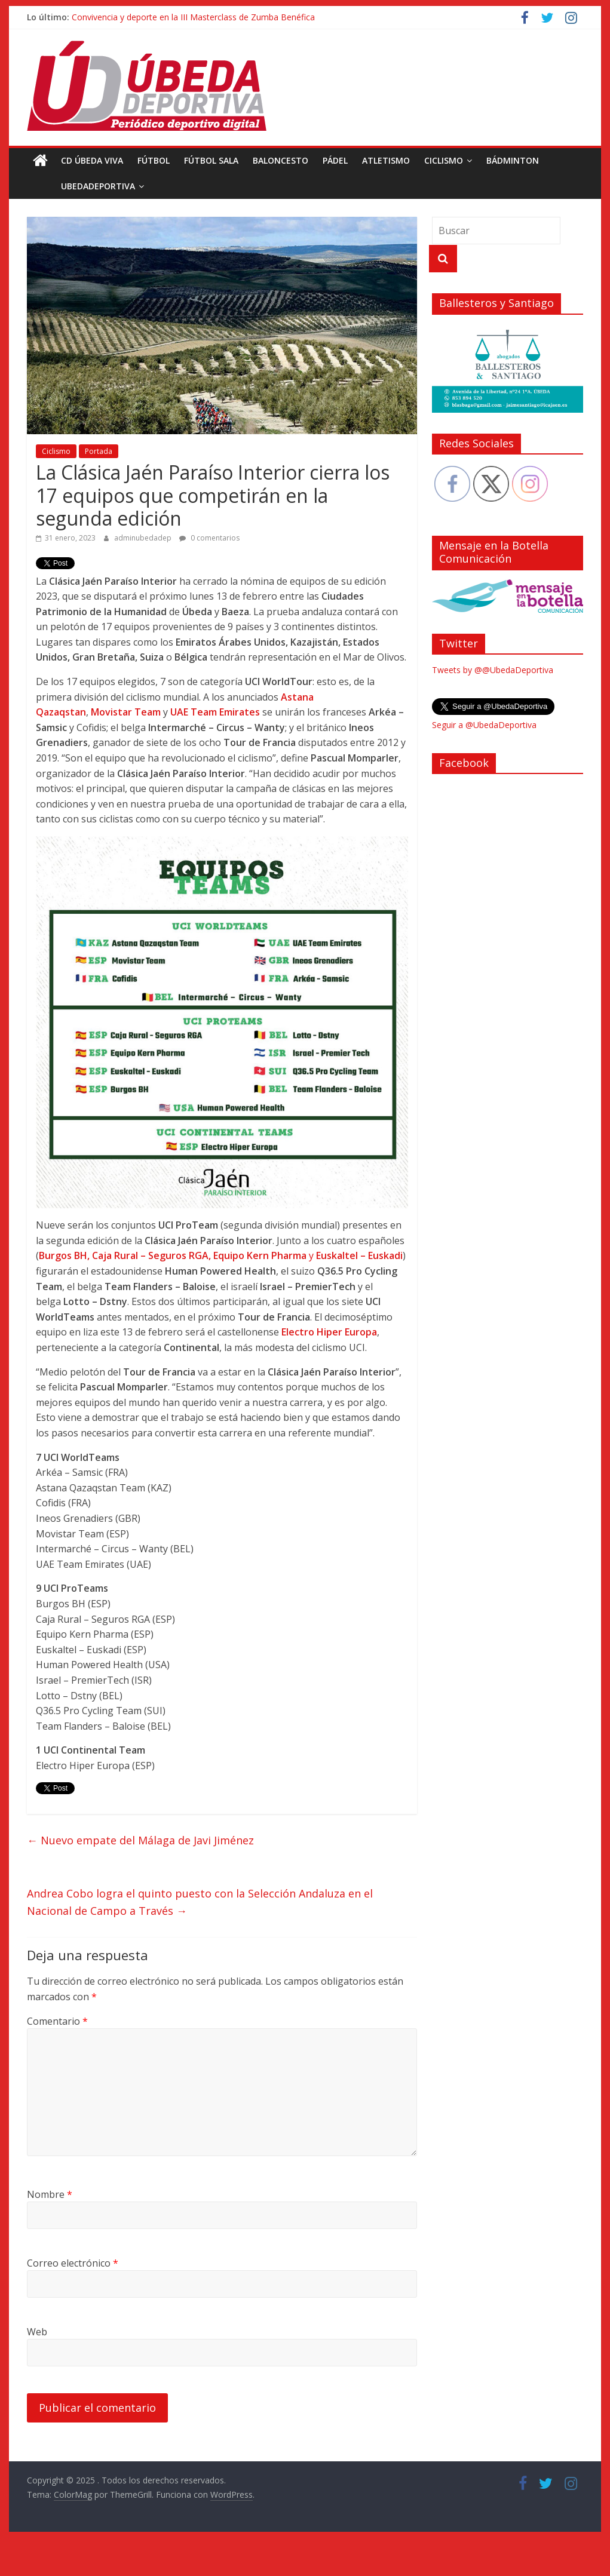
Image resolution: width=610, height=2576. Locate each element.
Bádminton (512, 160)
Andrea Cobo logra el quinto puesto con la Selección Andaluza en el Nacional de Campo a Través (200, 1902)
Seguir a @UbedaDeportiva (484, 724)
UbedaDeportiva (71, 186)
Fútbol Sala (211, 160)
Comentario (57, 2021)
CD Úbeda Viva (92, 160)
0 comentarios (209, 538)
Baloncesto (280, 160)
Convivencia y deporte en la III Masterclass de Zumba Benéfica (193, 17)
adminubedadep (143, 538)
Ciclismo (443, 160)
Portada (98, 451)
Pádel (335, 160)
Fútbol (153, 160)
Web (37, 2331)
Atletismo (386, 160)
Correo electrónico (72, 2263)
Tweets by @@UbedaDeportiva (492, 670)
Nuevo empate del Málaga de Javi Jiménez (140, 1840)
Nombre (49, 2194)
